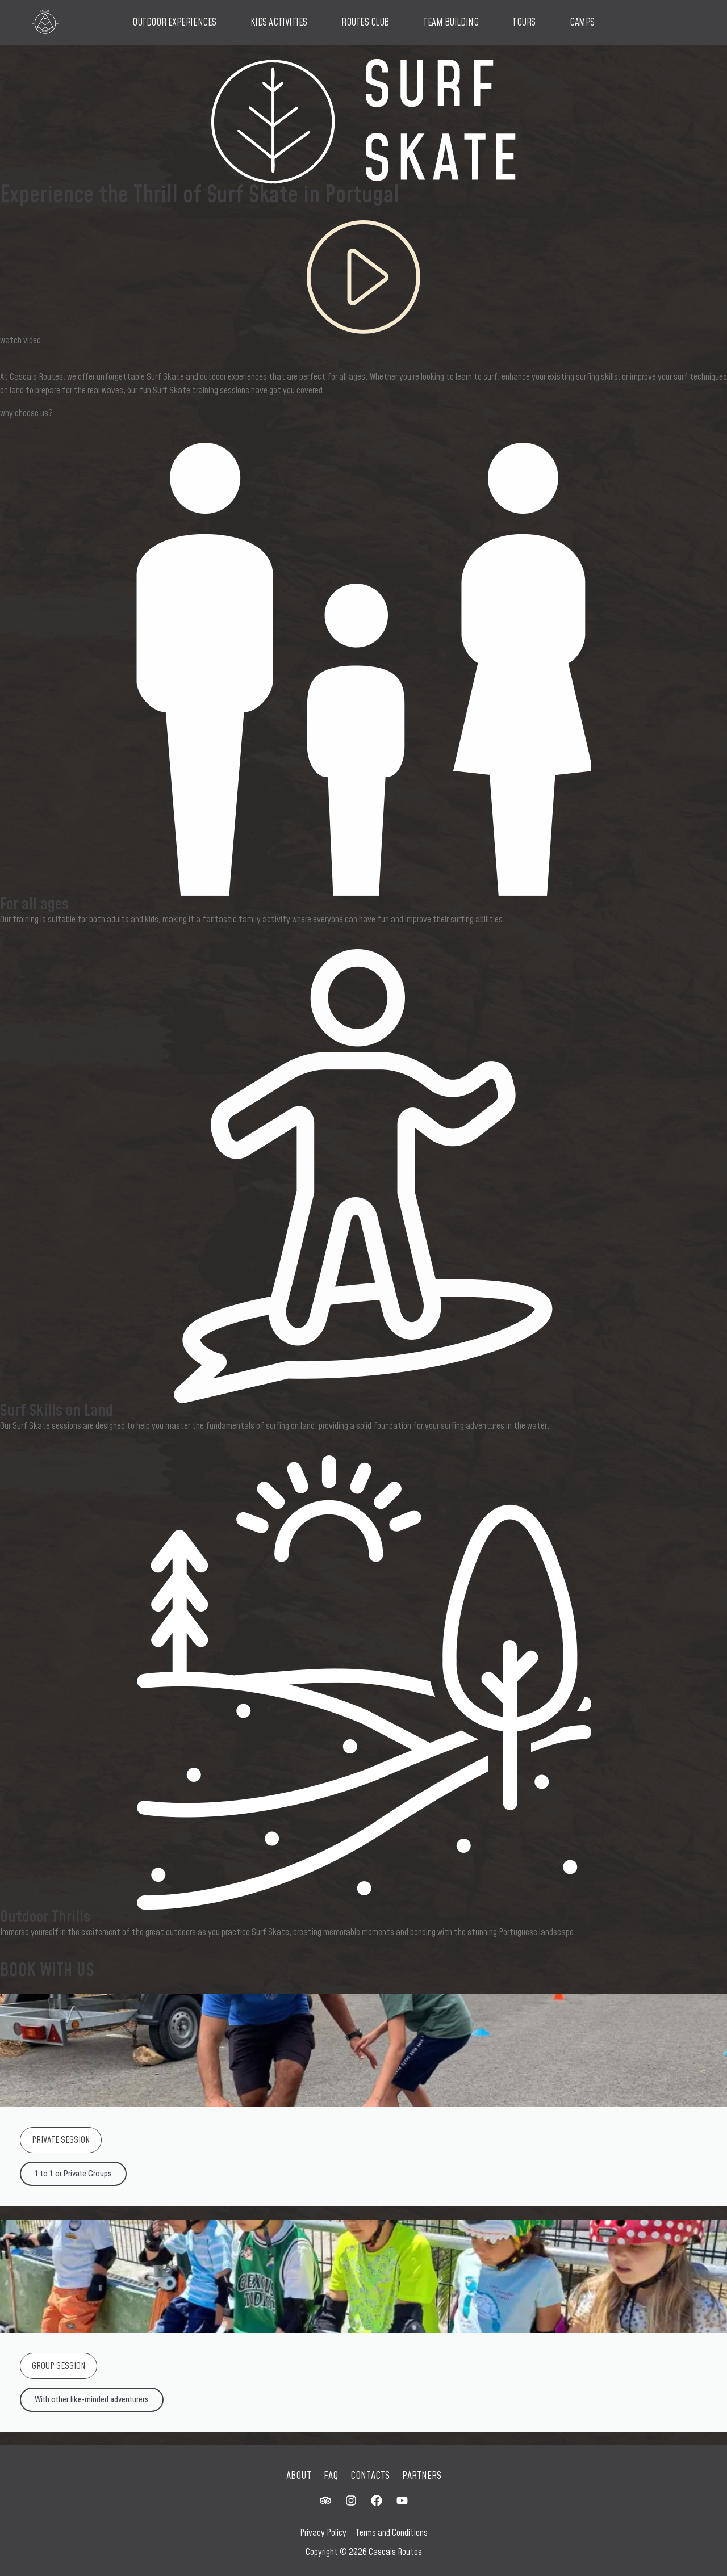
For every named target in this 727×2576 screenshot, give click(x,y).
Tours (524, 23)
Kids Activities (278, 23)
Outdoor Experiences (174, 23)
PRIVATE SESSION (61, 2140)
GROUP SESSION (58, 2366)
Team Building (450, 23)
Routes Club (365, 23)
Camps (582, 23)
